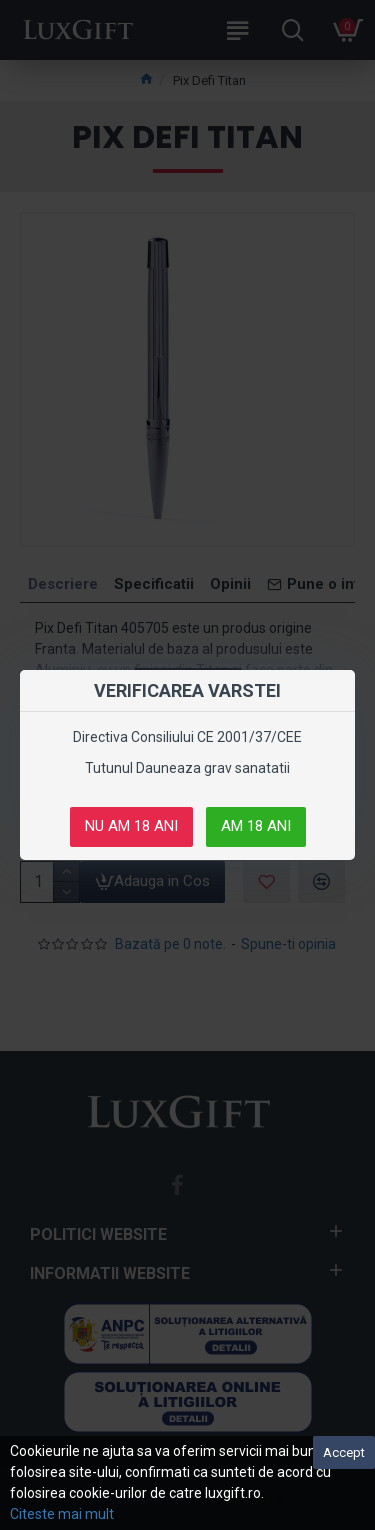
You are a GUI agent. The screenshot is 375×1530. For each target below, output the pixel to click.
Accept (344, 1452)
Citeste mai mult (62, 1514)
